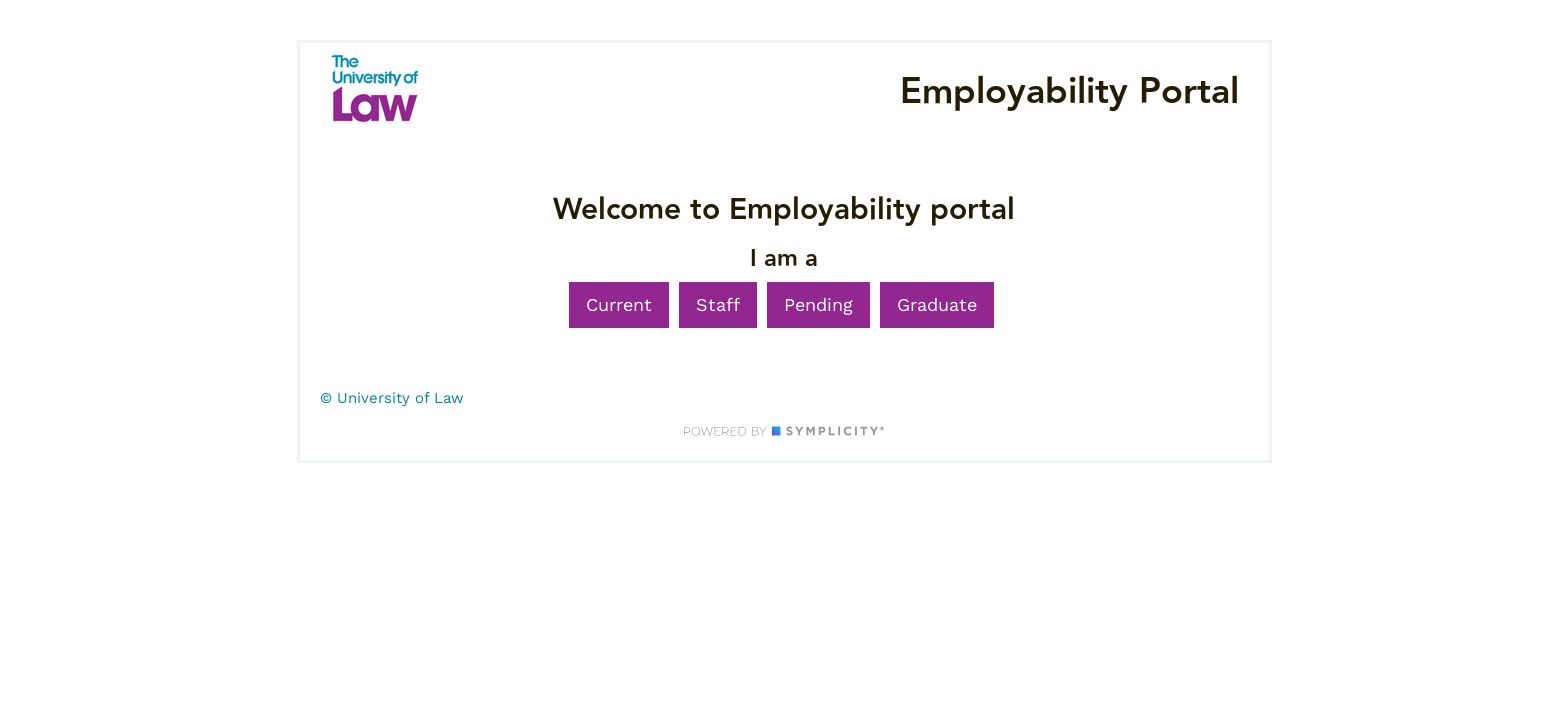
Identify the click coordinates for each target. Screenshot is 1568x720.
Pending (818, 304)
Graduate (937, 304)
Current (619, 304)
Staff (718, 304)
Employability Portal (1069, 92)
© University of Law (392, 398)
